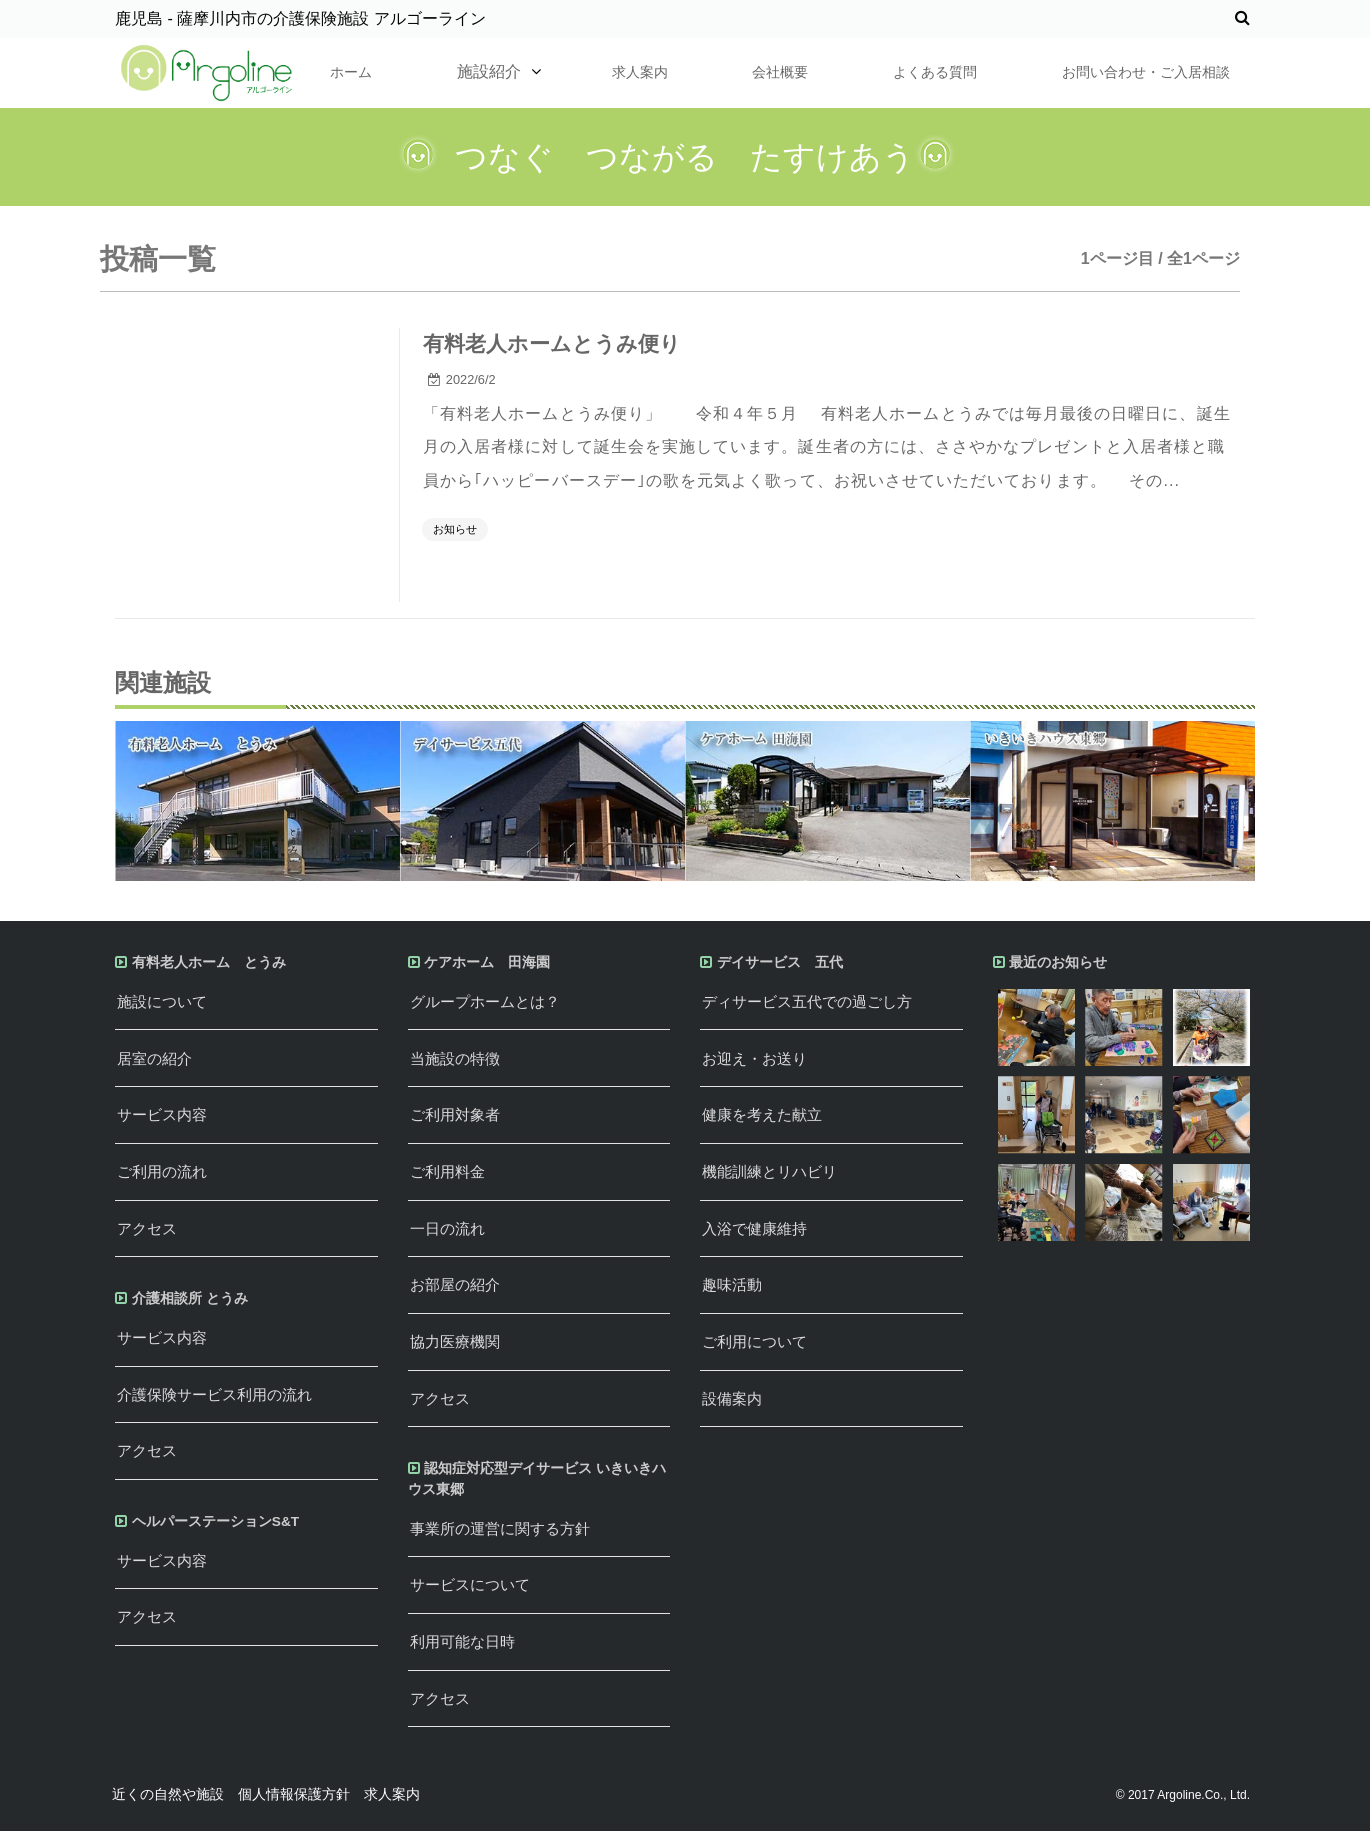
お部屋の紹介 (455, 1284)
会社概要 (780, 72)
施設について (162, 1001)
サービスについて (470, 1584)
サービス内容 (162, 1114)
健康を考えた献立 (762, 1114)
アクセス (147, 1228)
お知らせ (455, 529)
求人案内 (640, 72)
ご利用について (754, 1341)
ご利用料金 (447, 1171)
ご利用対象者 (455, 1114)
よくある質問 (935, 72)
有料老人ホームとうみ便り (552, 343)
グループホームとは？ (485, 1001)
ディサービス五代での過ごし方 (807, 1001)
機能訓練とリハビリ (769, 1171)
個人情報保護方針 (294, 1794)
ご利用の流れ (162, 1171)
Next (1270, 801)
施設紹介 (489, 71)
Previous (100, 801)
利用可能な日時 (462, 1641)
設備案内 (732, 1398)
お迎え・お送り (754, 1058)
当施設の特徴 (455, 1058)
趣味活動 (732, 1284)
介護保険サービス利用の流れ (214, 1394)
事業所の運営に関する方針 (500, 1528)
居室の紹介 (154, 1058)
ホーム (351, 72)
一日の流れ (447, 1228)
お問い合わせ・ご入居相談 (1146, 72)
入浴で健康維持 (754, 1228)
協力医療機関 (455, 1341)
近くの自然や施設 (168, 1794)
